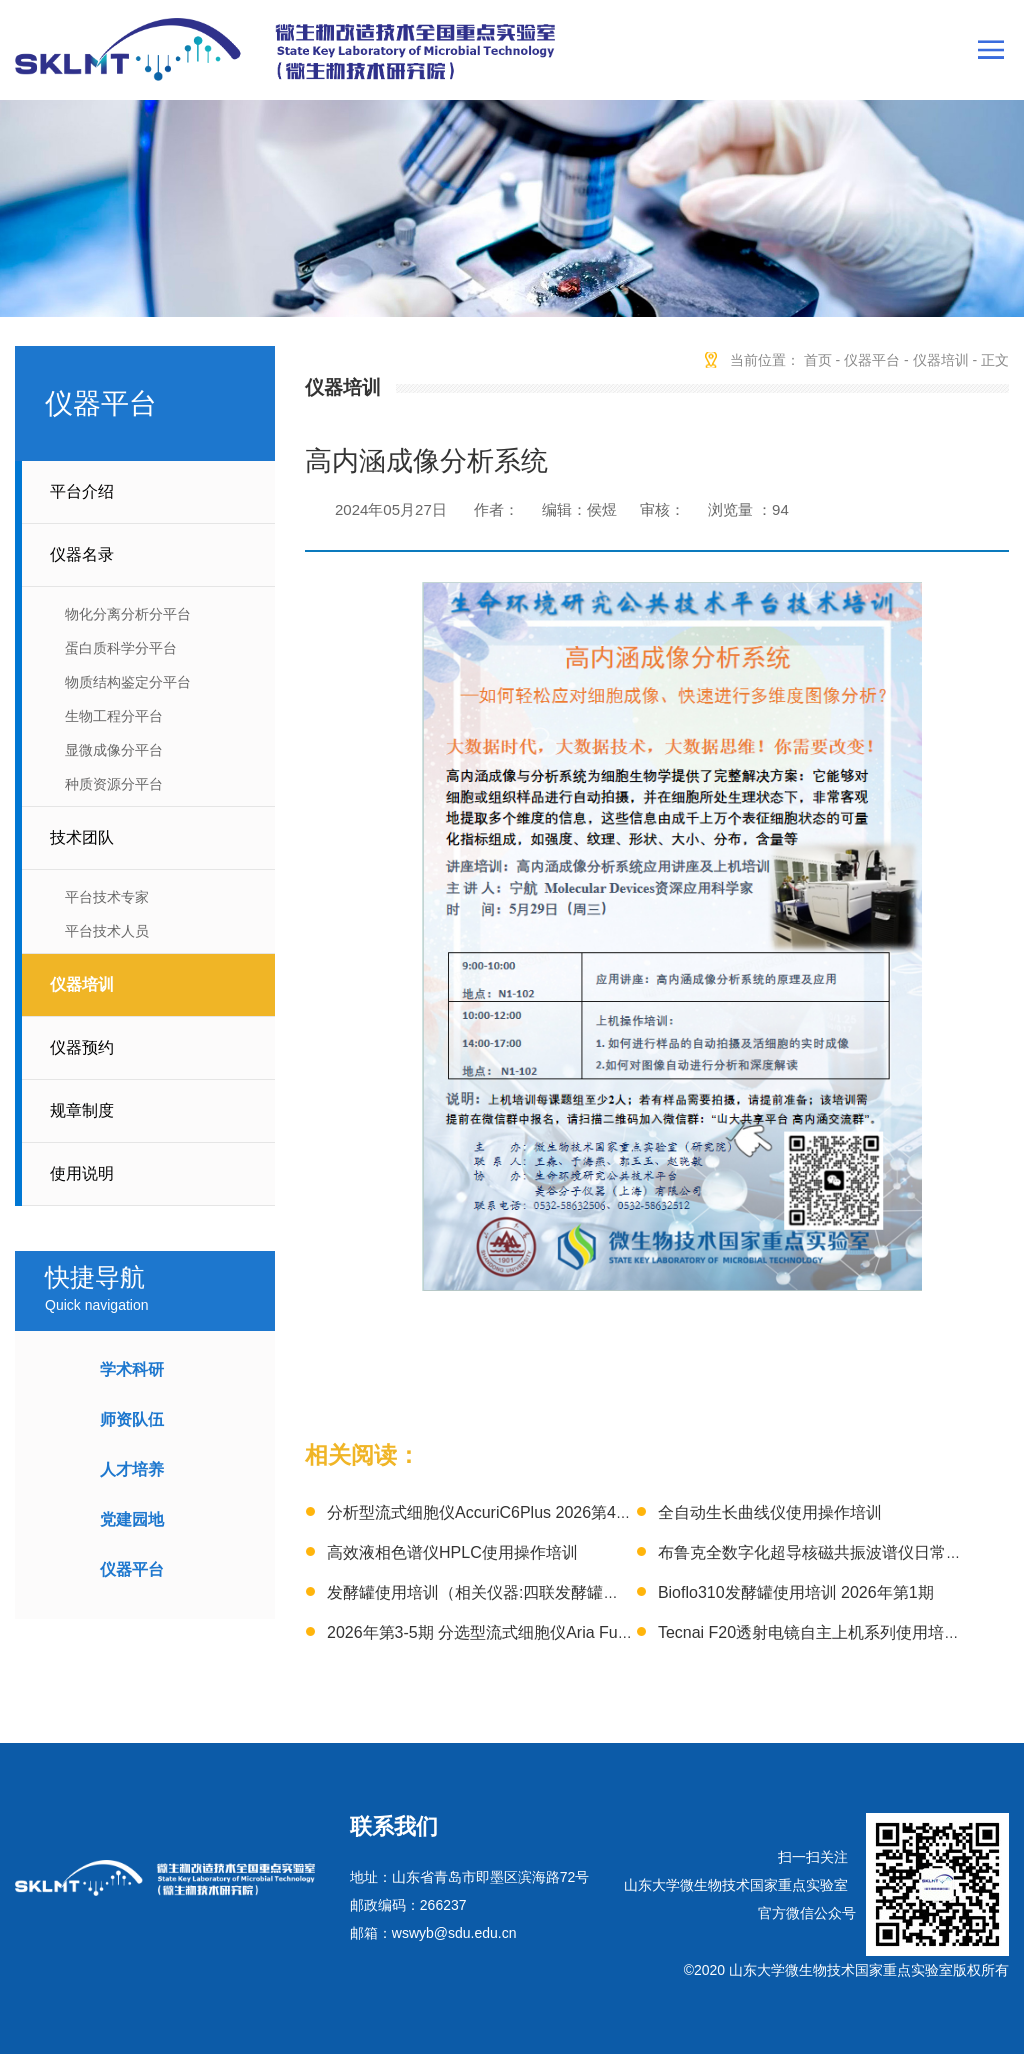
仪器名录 (82, 554)
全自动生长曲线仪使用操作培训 (770, 1512)
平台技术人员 (107, 931)
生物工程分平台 (114, 716)
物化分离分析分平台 (128, 614)
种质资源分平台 (114, 784)
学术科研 (132, 1369)
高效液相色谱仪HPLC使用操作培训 (452, 1552)
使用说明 (82, 1173)
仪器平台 (132, 1569)
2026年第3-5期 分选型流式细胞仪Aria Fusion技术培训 (519, 1632)
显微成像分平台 (114, 750)
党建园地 (132, 1519)
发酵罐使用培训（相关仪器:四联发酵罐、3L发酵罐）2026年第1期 (560, 1592)
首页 (818, 360)
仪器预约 (82, 1047)
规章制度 (82, 1110)
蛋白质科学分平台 (121, 648)
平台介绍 (82, 491)
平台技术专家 (107, 897)
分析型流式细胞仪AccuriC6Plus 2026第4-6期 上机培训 (521, 1512)
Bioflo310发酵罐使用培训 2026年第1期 (796, 1592)
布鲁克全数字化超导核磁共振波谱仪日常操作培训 (834, 1552)
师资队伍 (132, 1419)
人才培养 (132, 1469)
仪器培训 (82, 984)
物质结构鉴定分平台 (128, 682)
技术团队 (82, 837)
